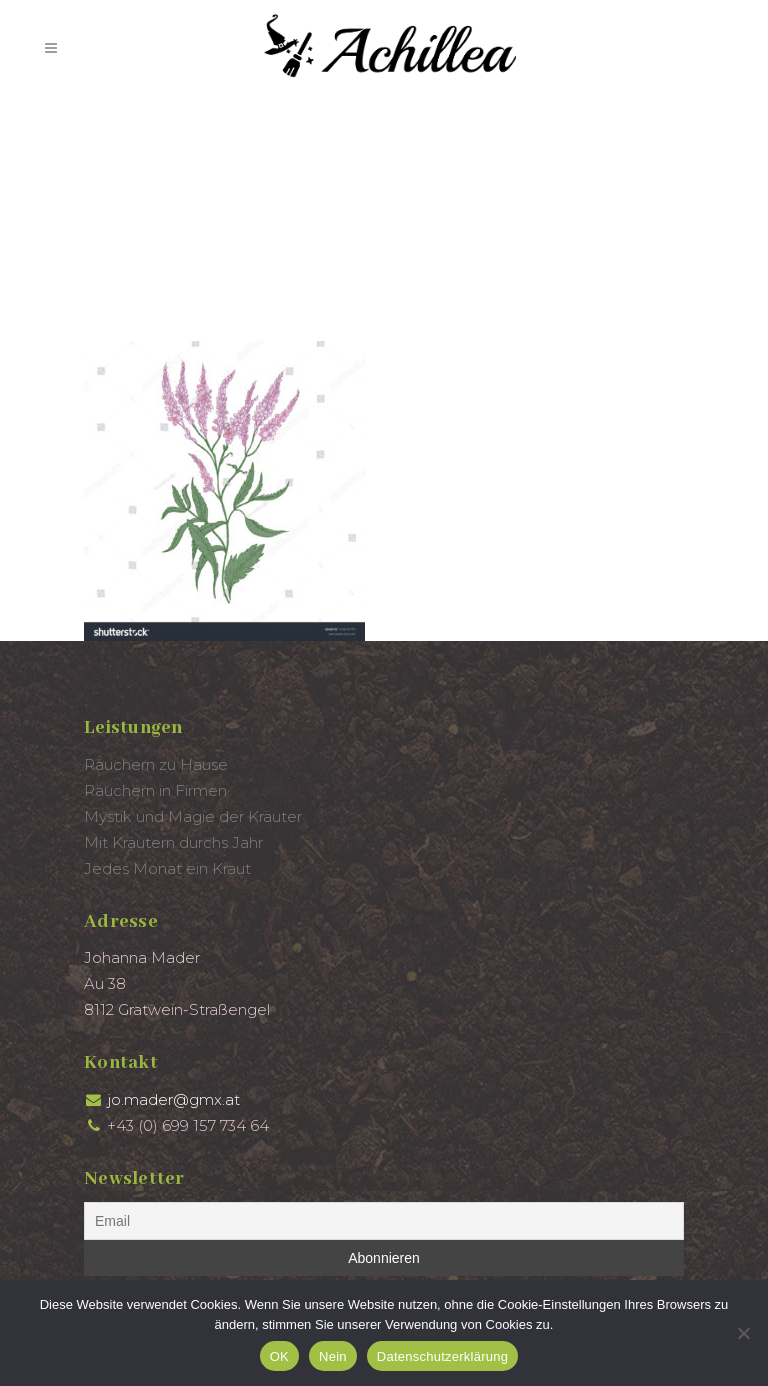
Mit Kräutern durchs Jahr (173, 842)
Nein (333, 1356)
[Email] (384, 1221)
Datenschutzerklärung (442, 1356)
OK (279, 1356)
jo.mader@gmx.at (173, 1099)
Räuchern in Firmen (155, 790)
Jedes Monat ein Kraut (167, 868)
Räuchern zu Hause (156, 764)
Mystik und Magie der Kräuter (193, 816)
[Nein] (743, 1333)
